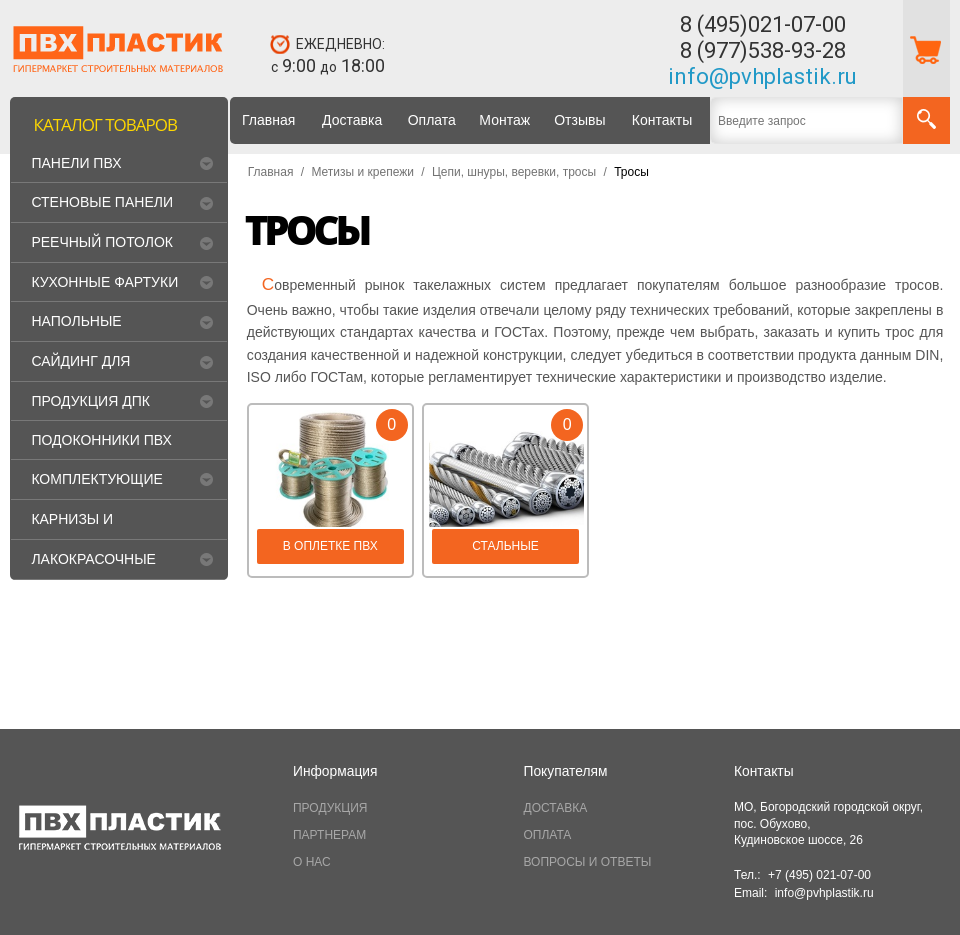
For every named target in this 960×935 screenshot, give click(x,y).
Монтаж (504, 120)
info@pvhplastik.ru (762, 76)
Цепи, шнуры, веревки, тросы (514, 172)
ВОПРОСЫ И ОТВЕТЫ (588, 862)
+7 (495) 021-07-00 (819, 875)
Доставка (352, 120)
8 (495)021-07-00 (763, 24)
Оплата (432, 120)
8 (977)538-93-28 (763, 50)
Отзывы (579, 120)
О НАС (312, 862)
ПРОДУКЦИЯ (330, 808)
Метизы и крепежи (362, 172)
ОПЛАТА (548, 835)
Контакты (662, 120)
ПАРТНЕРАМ (329, 835)
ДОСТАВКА (556, 808)
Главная (268, 120)
